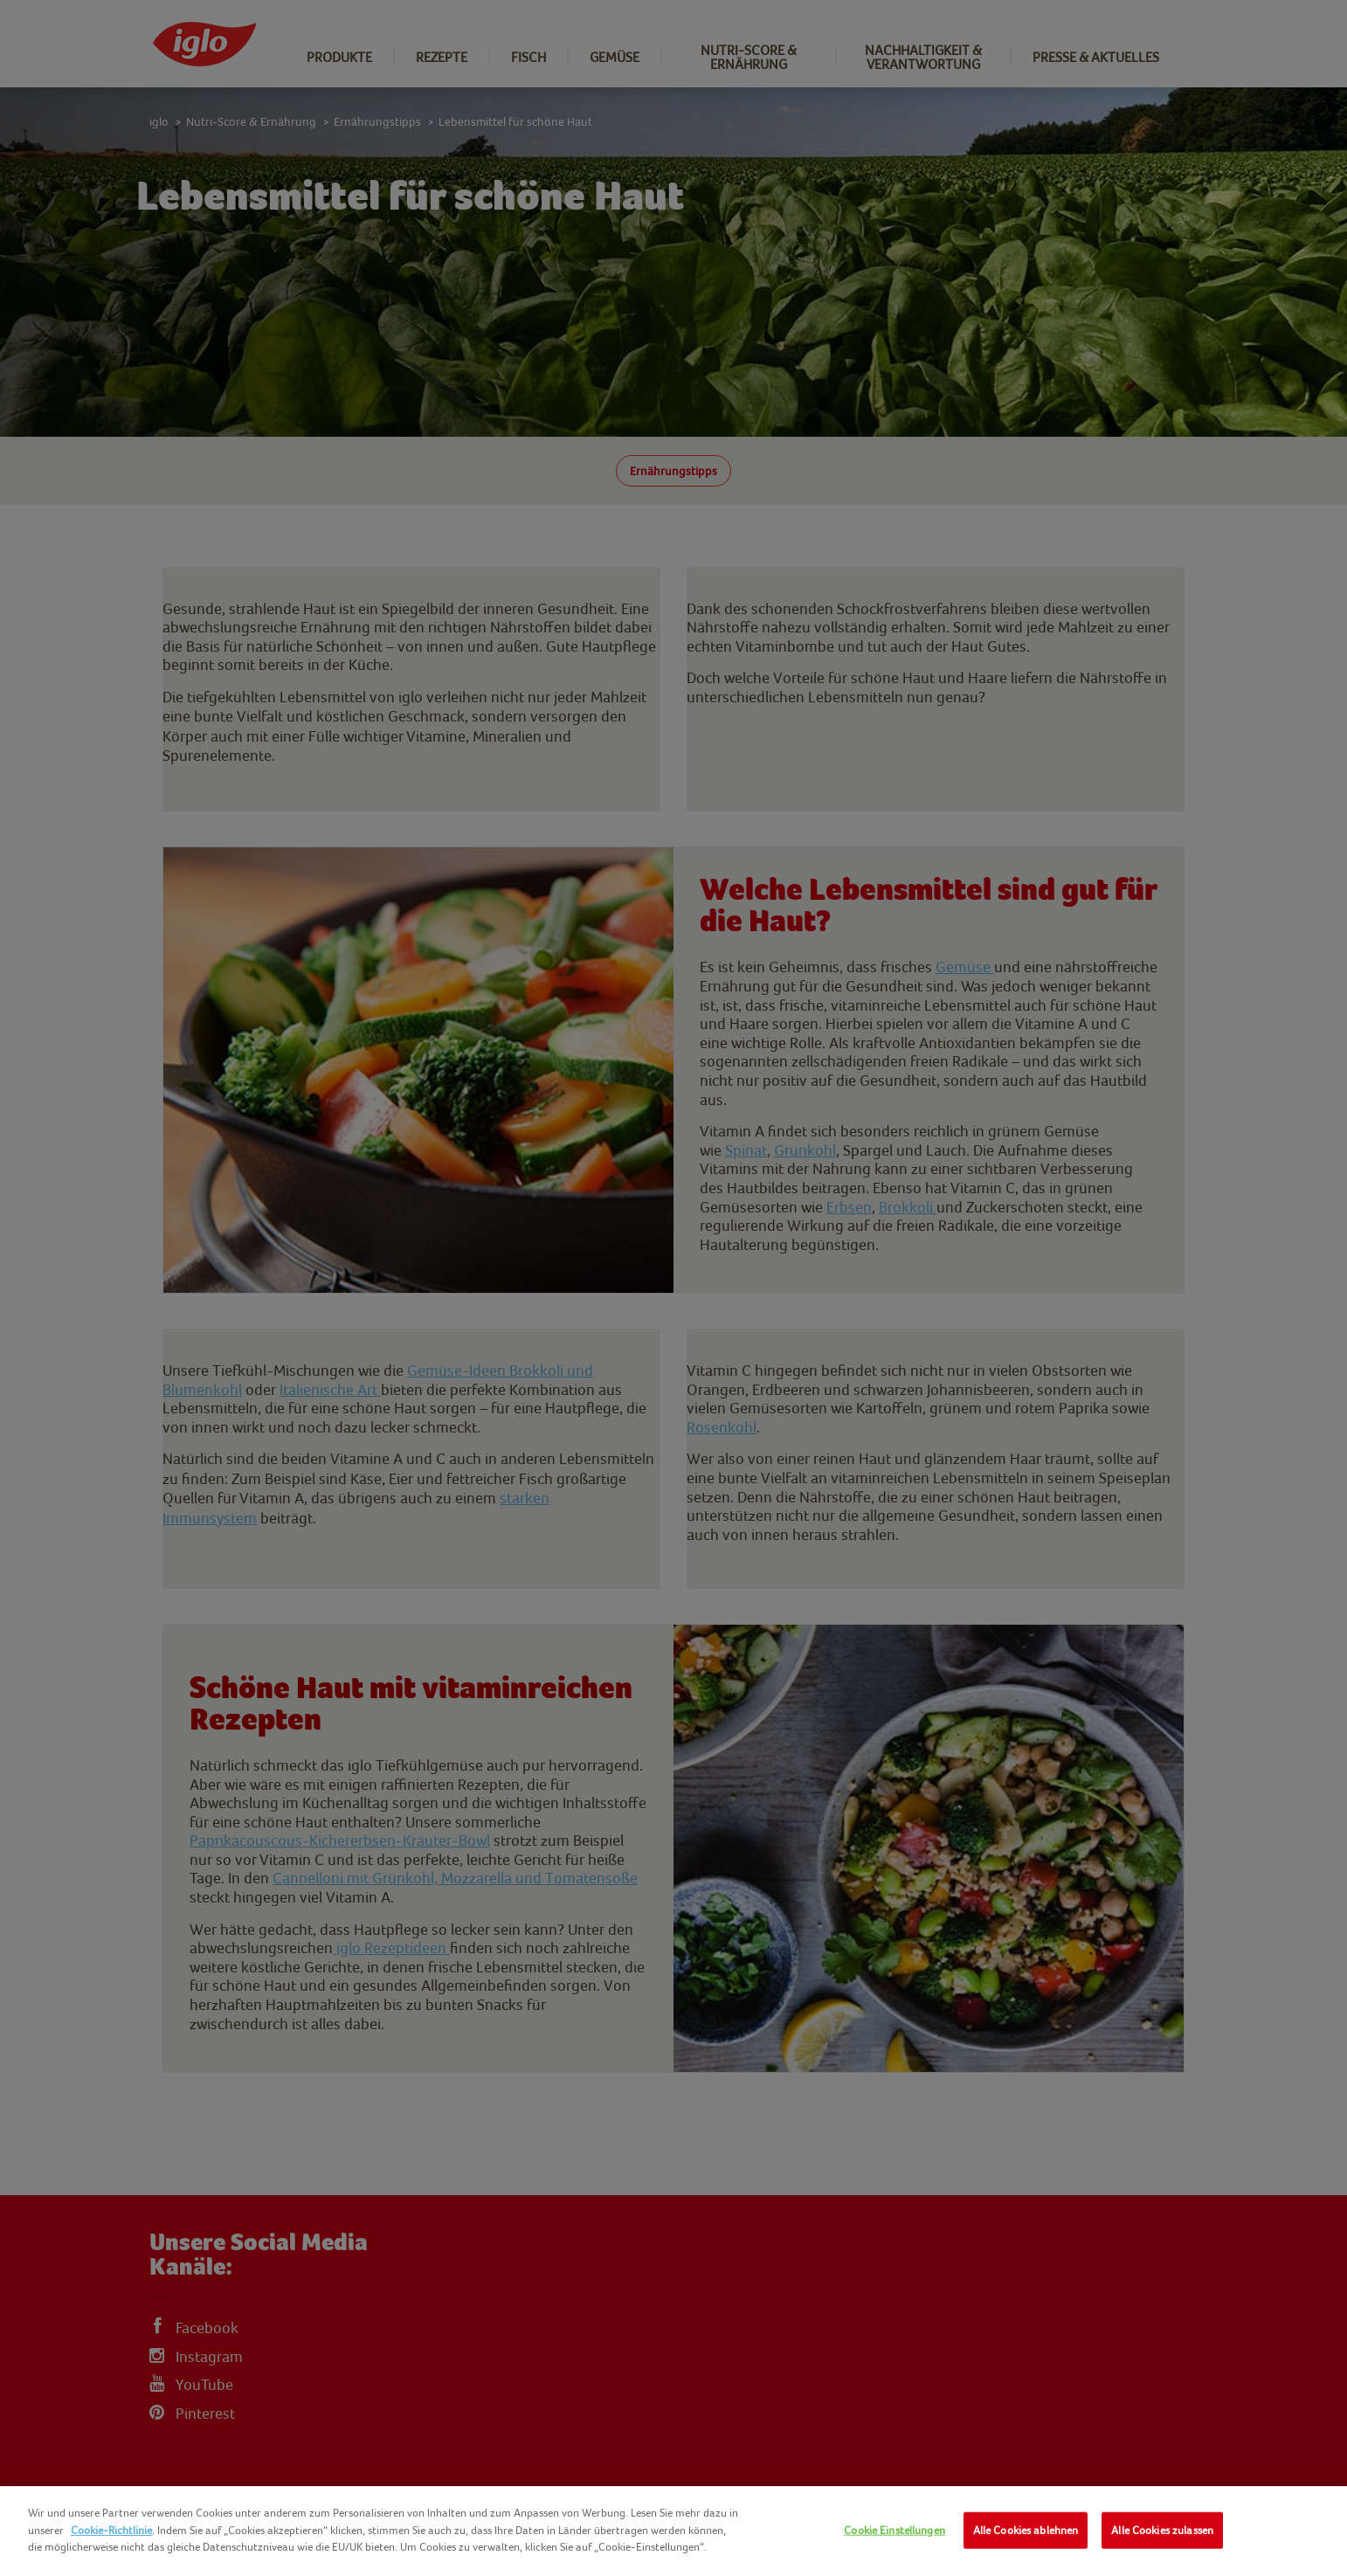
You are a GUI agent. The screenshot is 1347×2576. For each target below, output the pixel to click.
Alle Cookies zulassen (1162, 2530)
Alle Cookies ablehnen (1026, 2530)
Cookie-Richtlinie (111, 2530)
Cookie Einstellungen (894, 2530)
